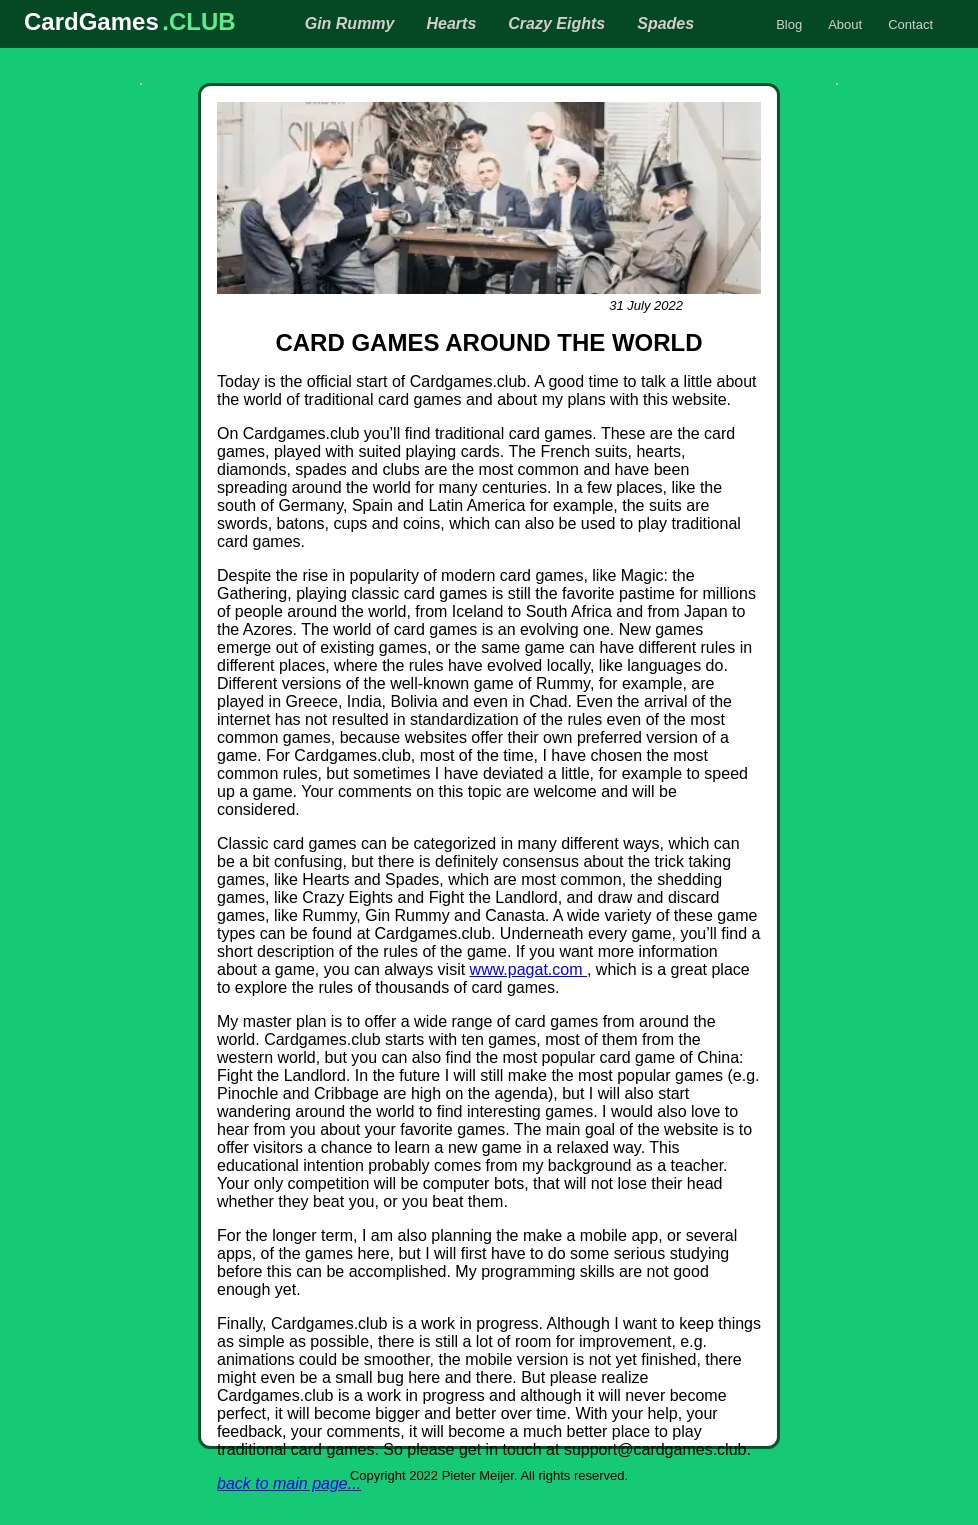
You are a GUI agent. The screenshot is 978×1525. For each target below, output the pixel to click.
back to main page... (289, 1483)
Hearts (451, 23)
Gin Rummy (350, 23)
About (845, 24)
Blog (789, 24)
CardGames (91, 21)
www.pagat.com (528, 969)
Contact (910, 24)
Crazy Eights (556, 23)
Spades (665, 23)
